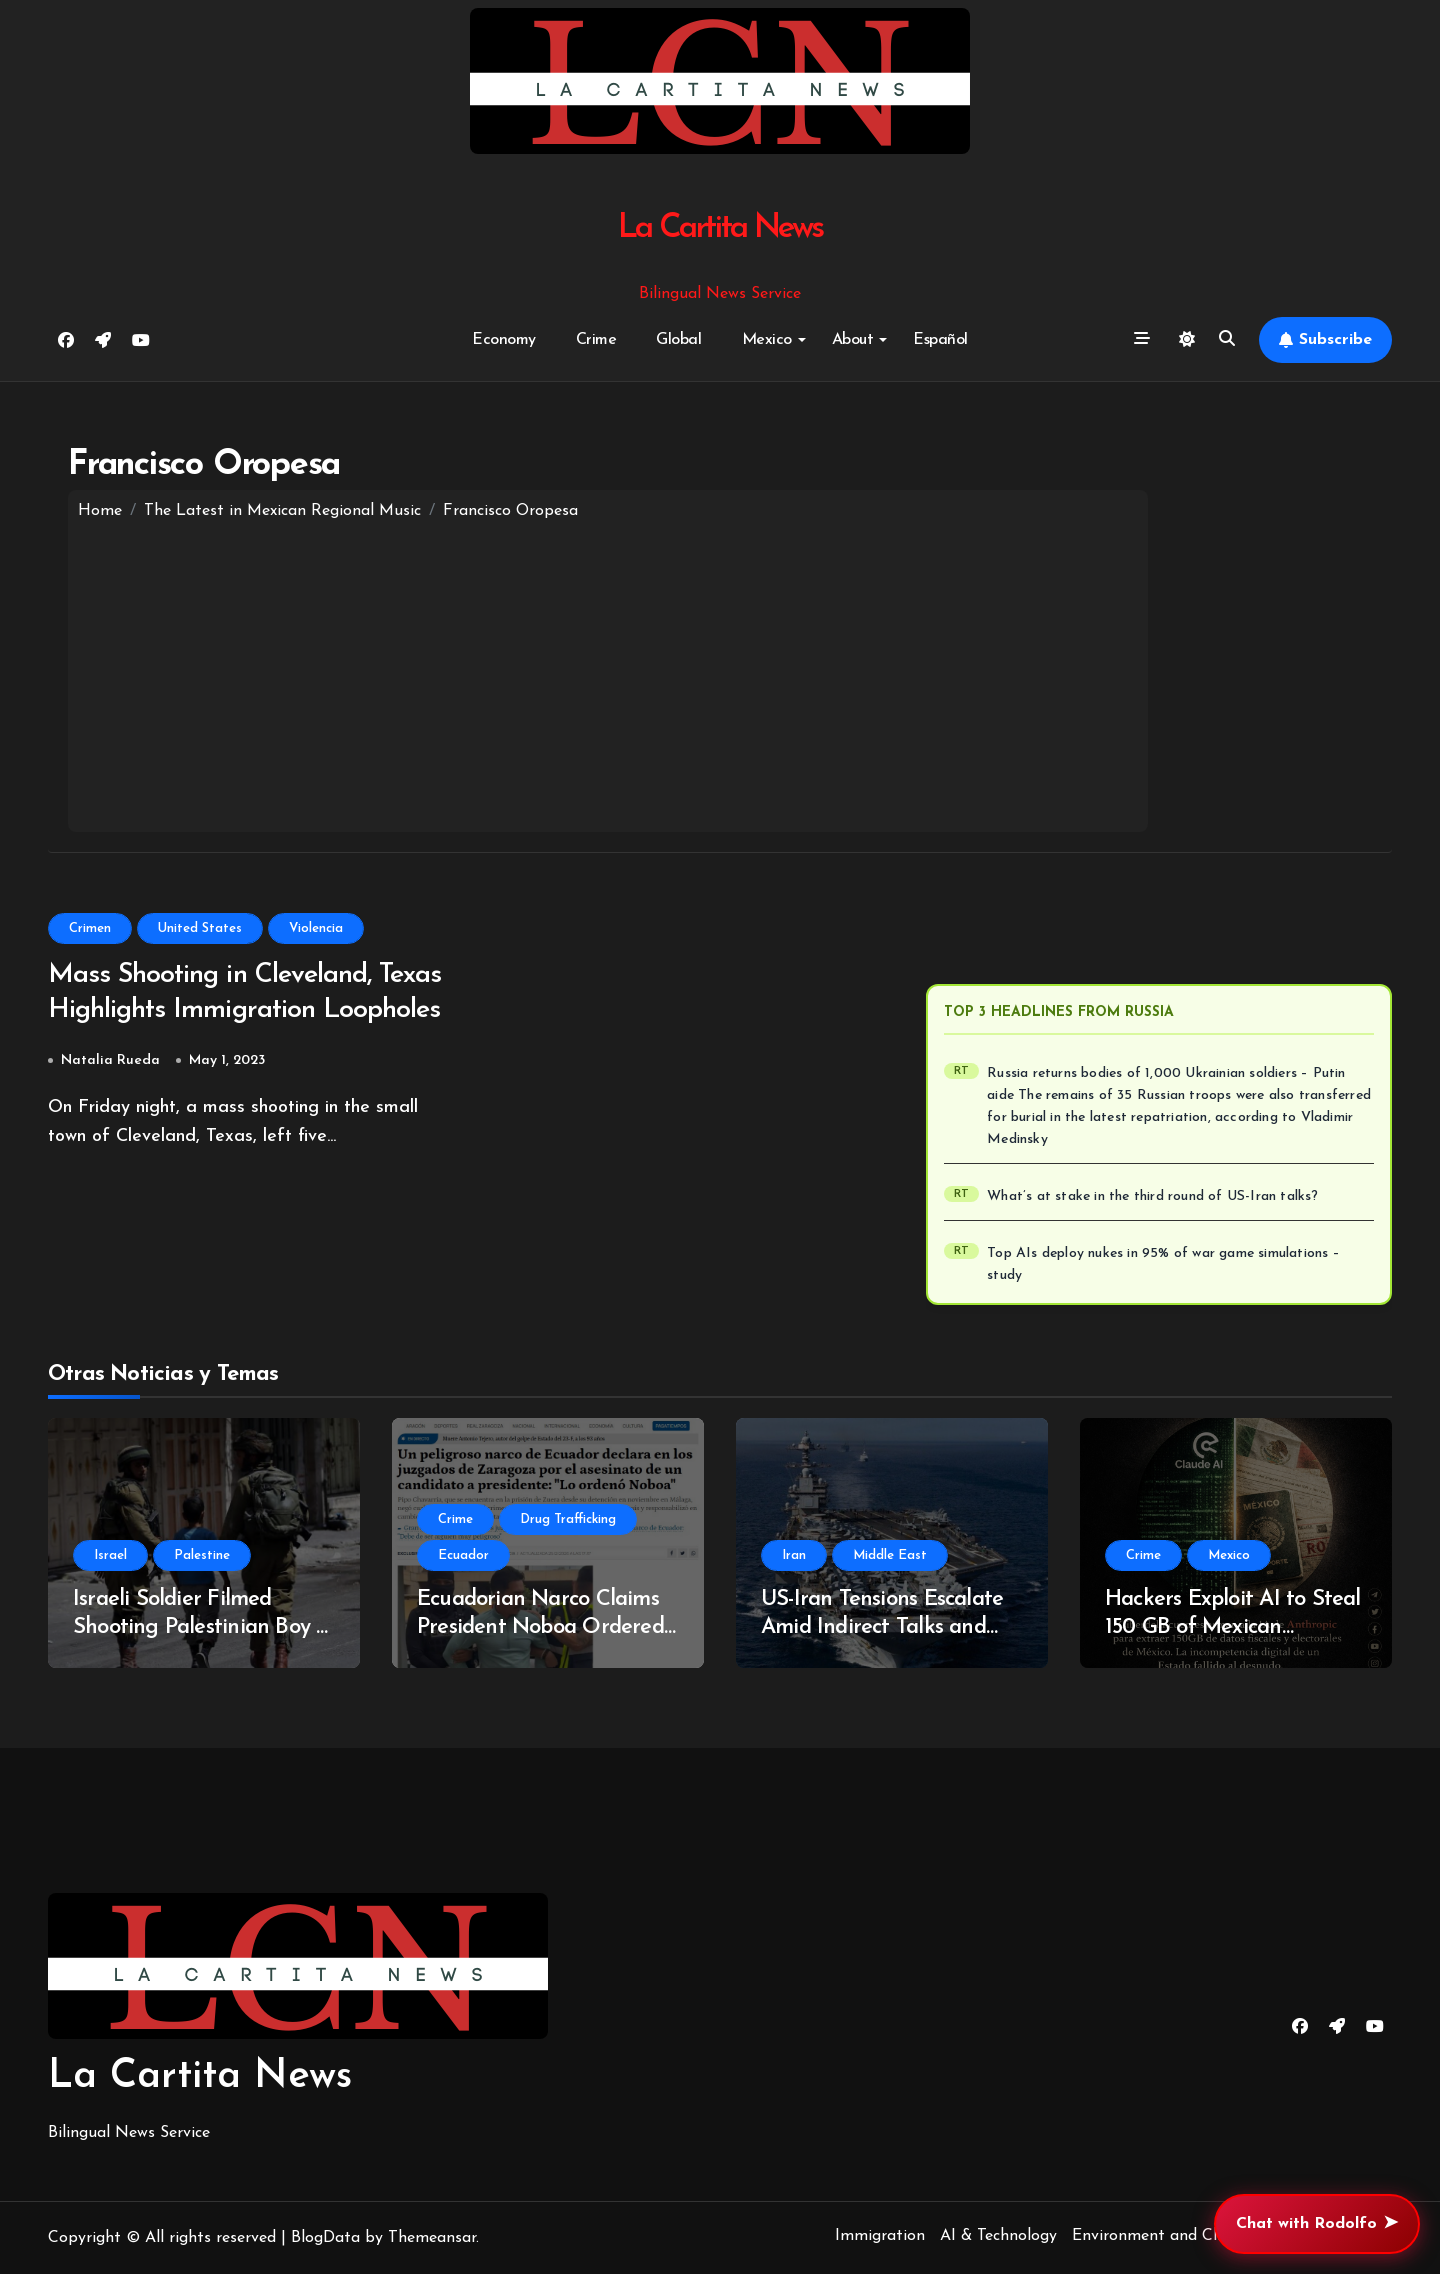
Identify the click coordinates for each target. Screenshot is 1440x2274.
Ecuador (463, 1555)
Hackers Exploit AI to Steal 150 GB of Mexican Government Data (1233, 1628)
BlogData (325, 2238)
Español (940, 340)
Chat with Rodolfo (1317, 2224)
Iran (794, 1555)
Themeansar (432, 2238)
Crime (596, 340)
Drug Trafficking (568, 1519)
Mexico (774, 340)
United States (200, 928)
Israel (110, 1555)
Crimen (90, 928)
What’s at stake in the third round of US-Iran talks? (1153, 1196)
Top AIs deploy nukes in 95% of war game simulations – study (1165, 1264)
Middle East (890, 1555)
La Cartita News (720, 228)
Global (678, 340)
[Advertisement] (608, 672)
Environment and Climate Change (1195, 2236)
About (860, 340)
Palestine (202, 1555)
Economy (504, 340)
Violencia (316, 928)
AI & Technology (998, 2236)
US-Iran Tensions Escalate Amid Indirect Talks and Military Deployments (882, 1628)
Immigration (880, 2236)
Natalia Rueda (110, 1061)
